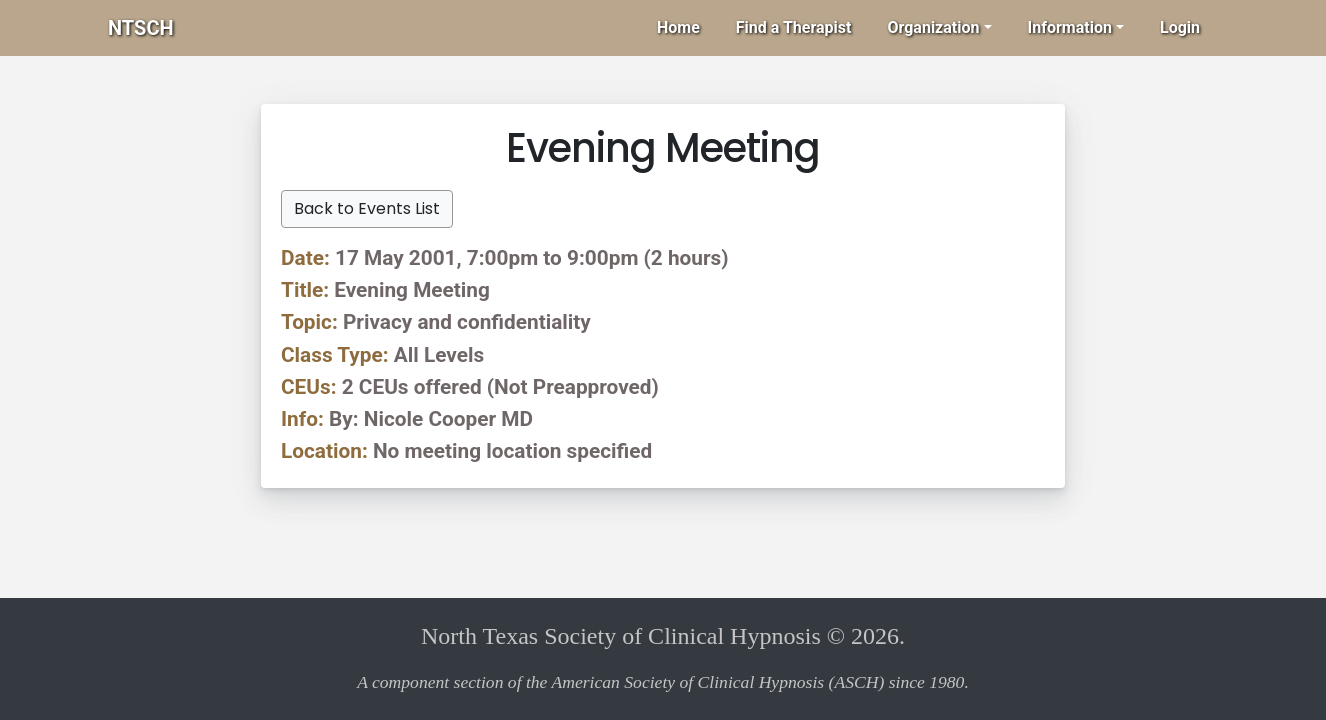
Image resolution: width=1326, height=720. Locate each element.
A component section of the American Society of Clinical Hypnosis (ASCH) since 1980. (663, 682)
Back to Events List (367, 208)
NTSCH (141, 28)
